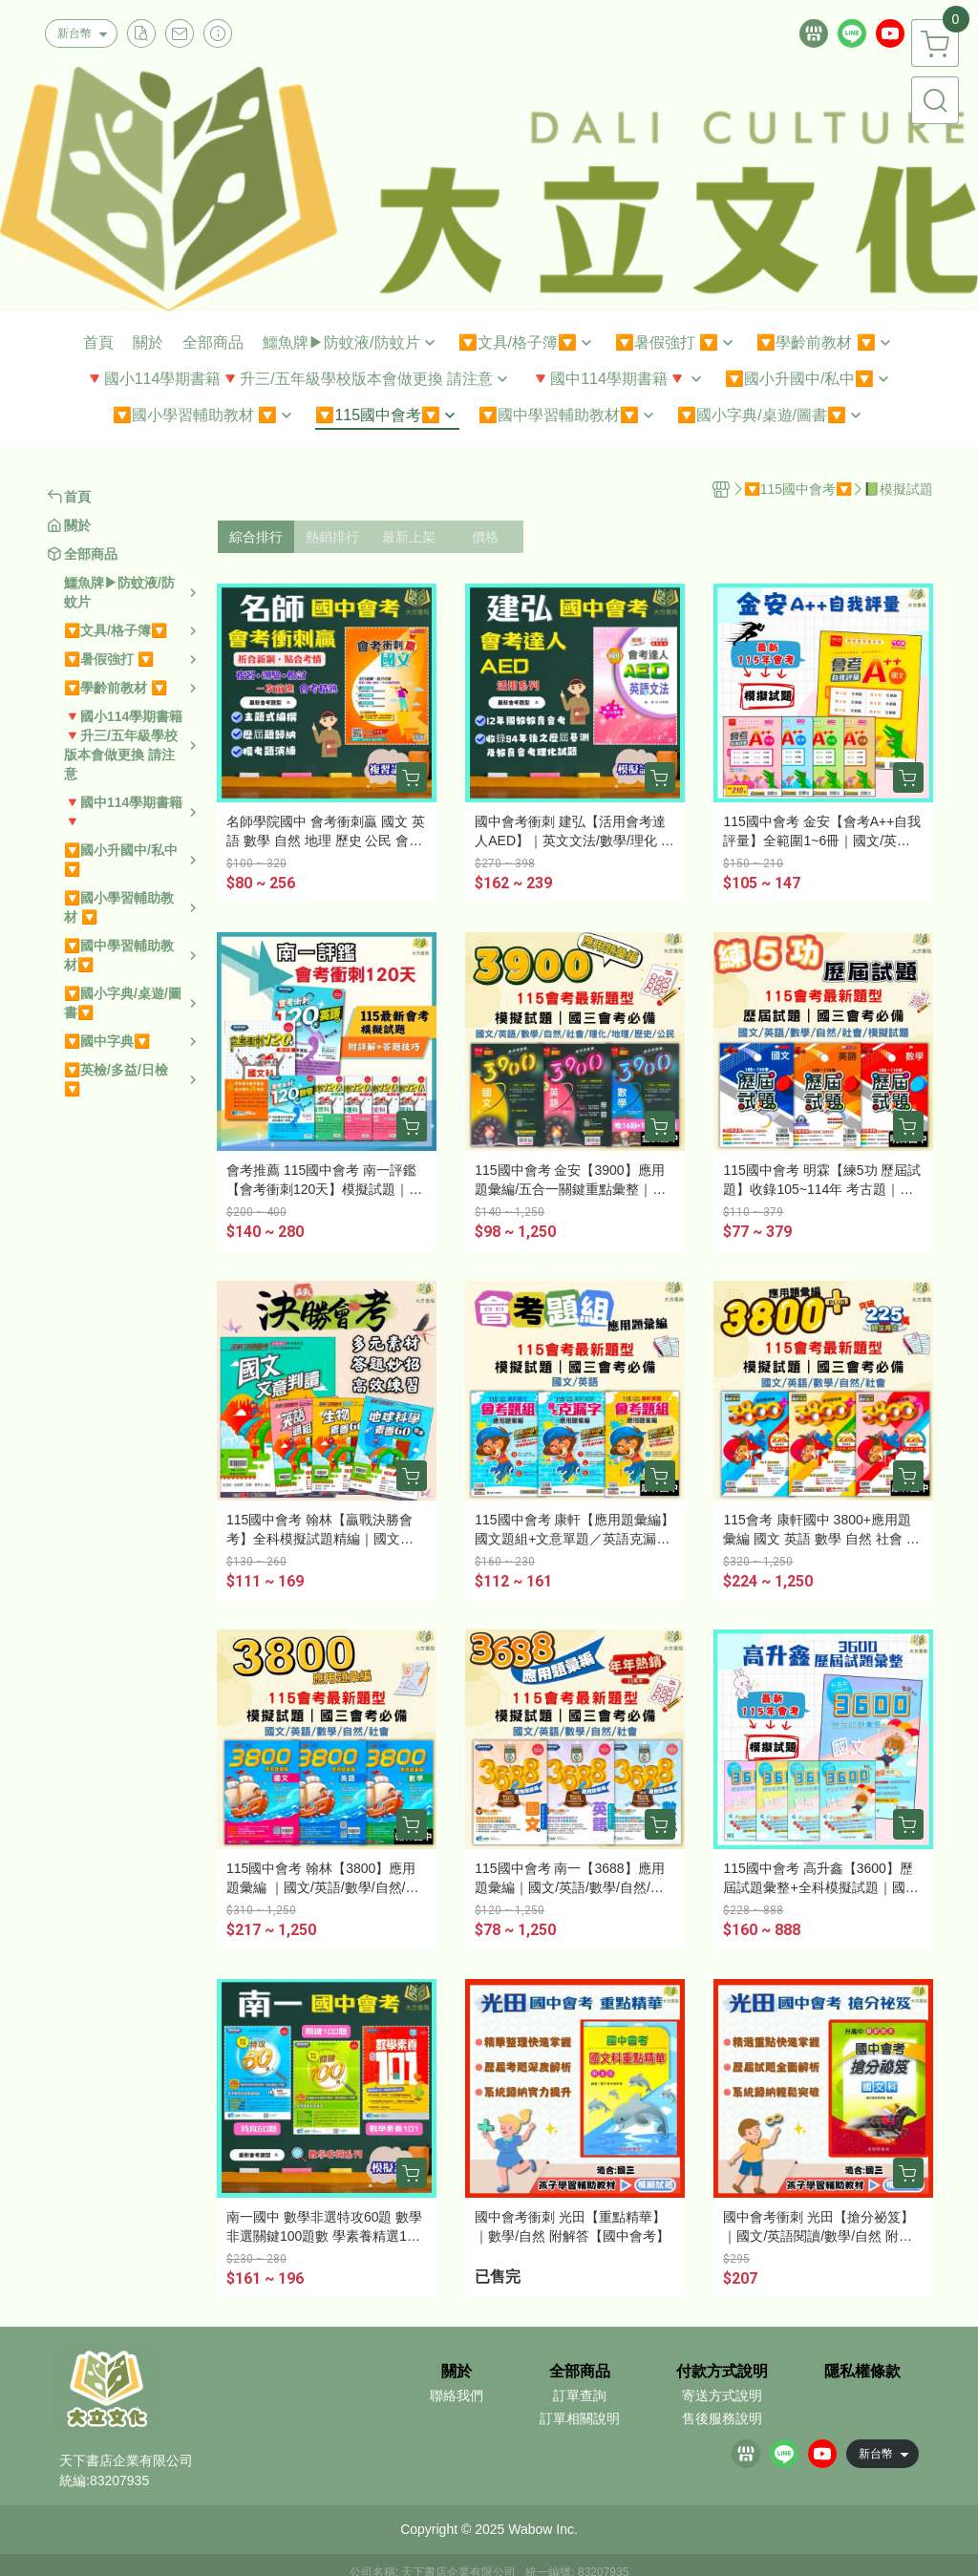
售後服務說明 (722, 2418)
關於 (456, 2371)
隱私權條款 (862, 2371)
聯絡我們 (456, 2395)
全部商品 (579, 2371)
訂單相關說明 (580, 2418)
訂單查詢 (579, 2395)
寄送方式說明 (722, 2395)
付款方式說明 (722, 2371)
